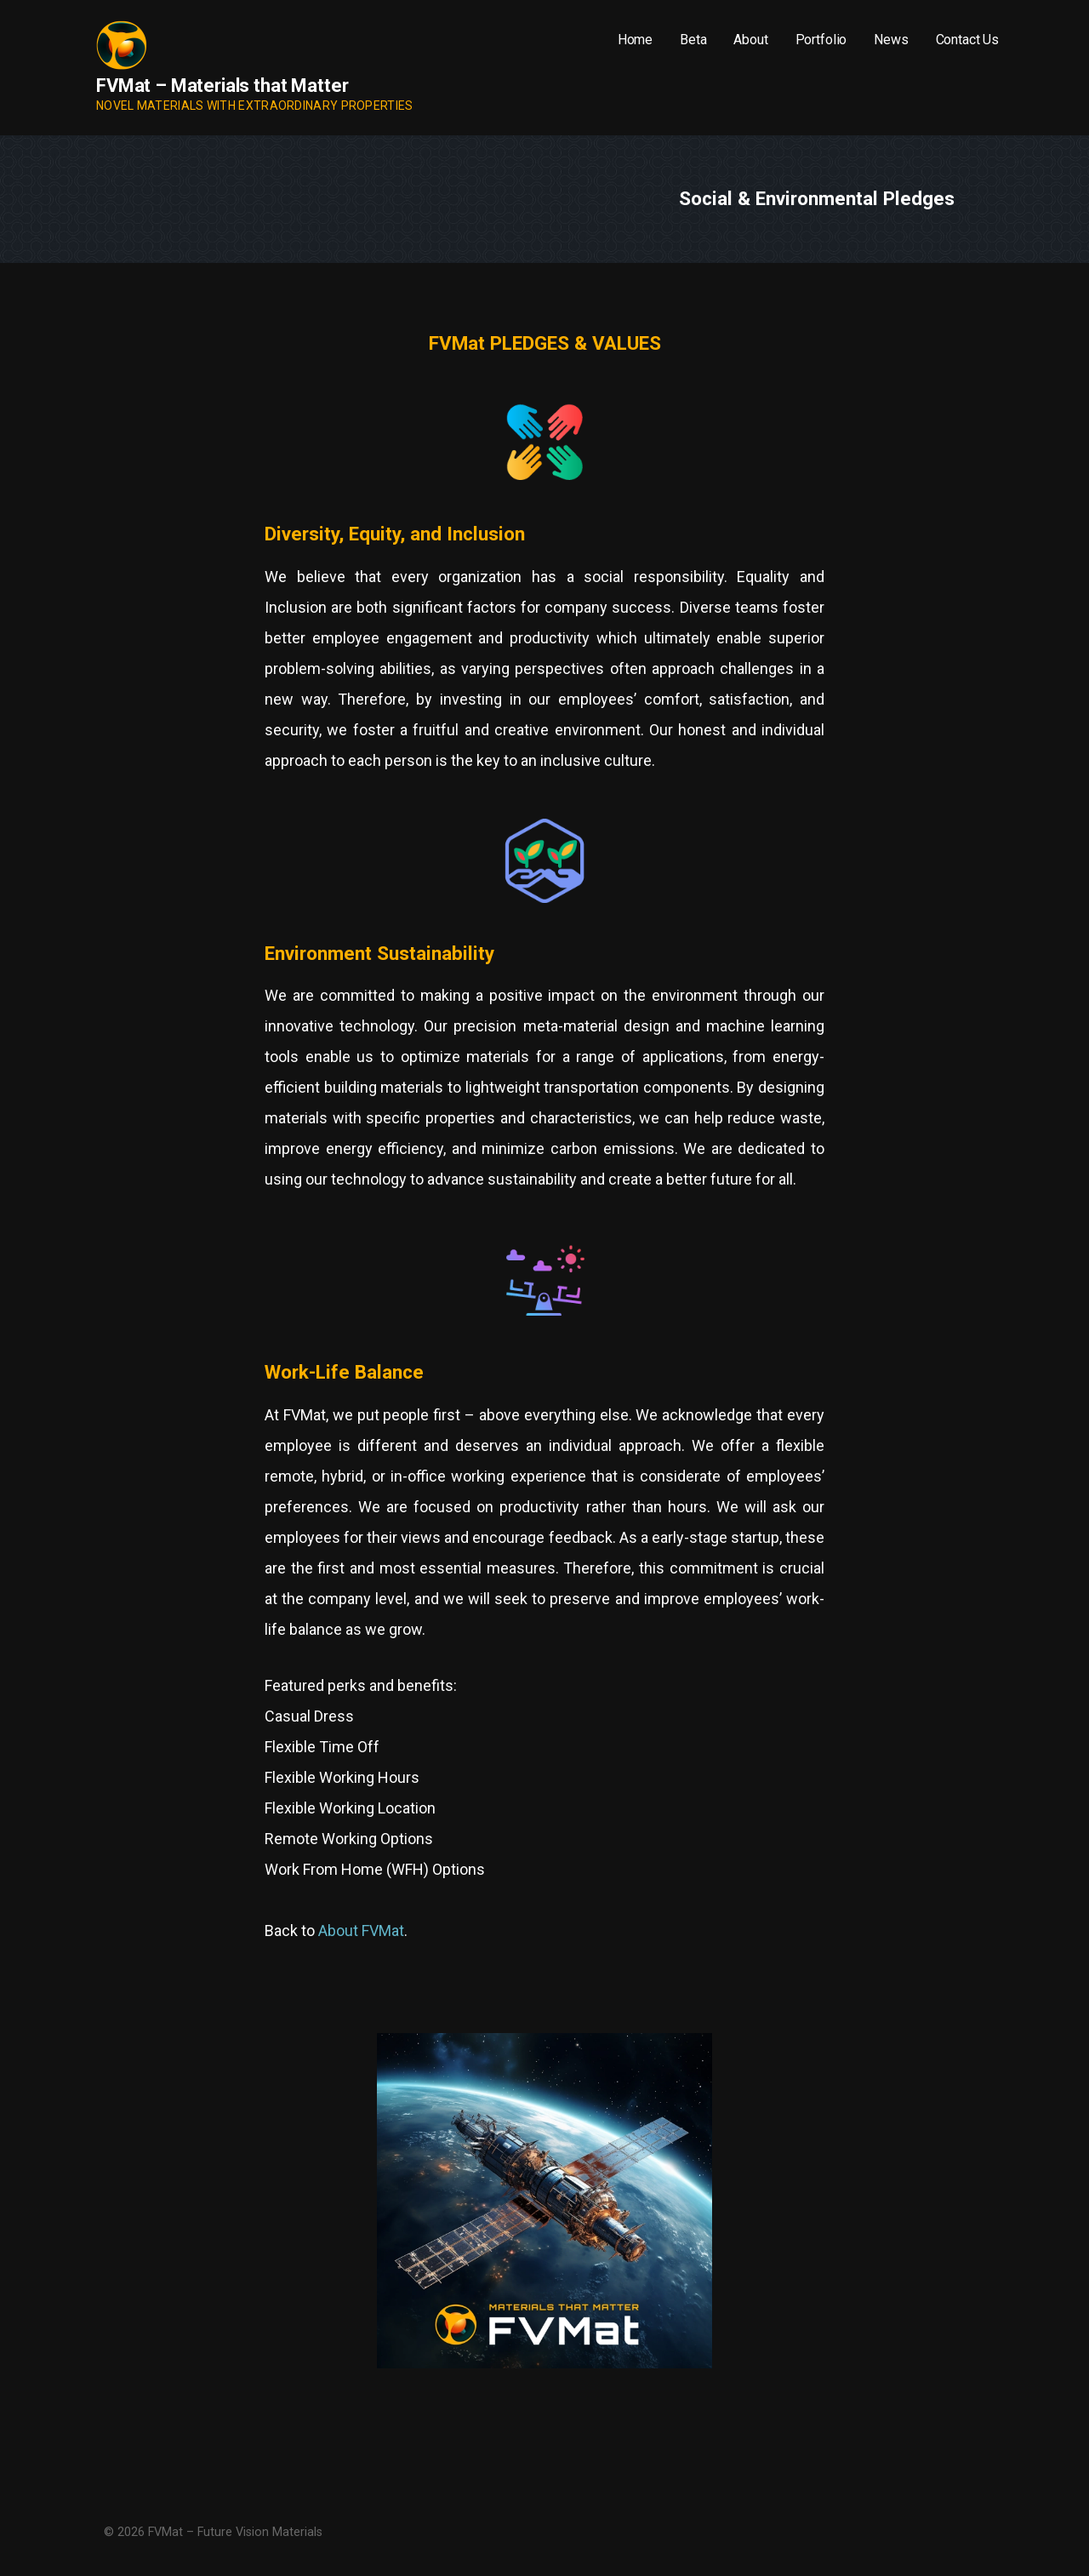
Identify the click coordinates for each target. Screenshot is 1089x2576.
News (891, 39)
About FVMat (361, 1930)
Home (635, 39)
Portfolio (821, 39)
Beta (693, 39)
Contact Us (967, 39)
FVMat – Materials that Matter (222, 85)
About (750, 39)
